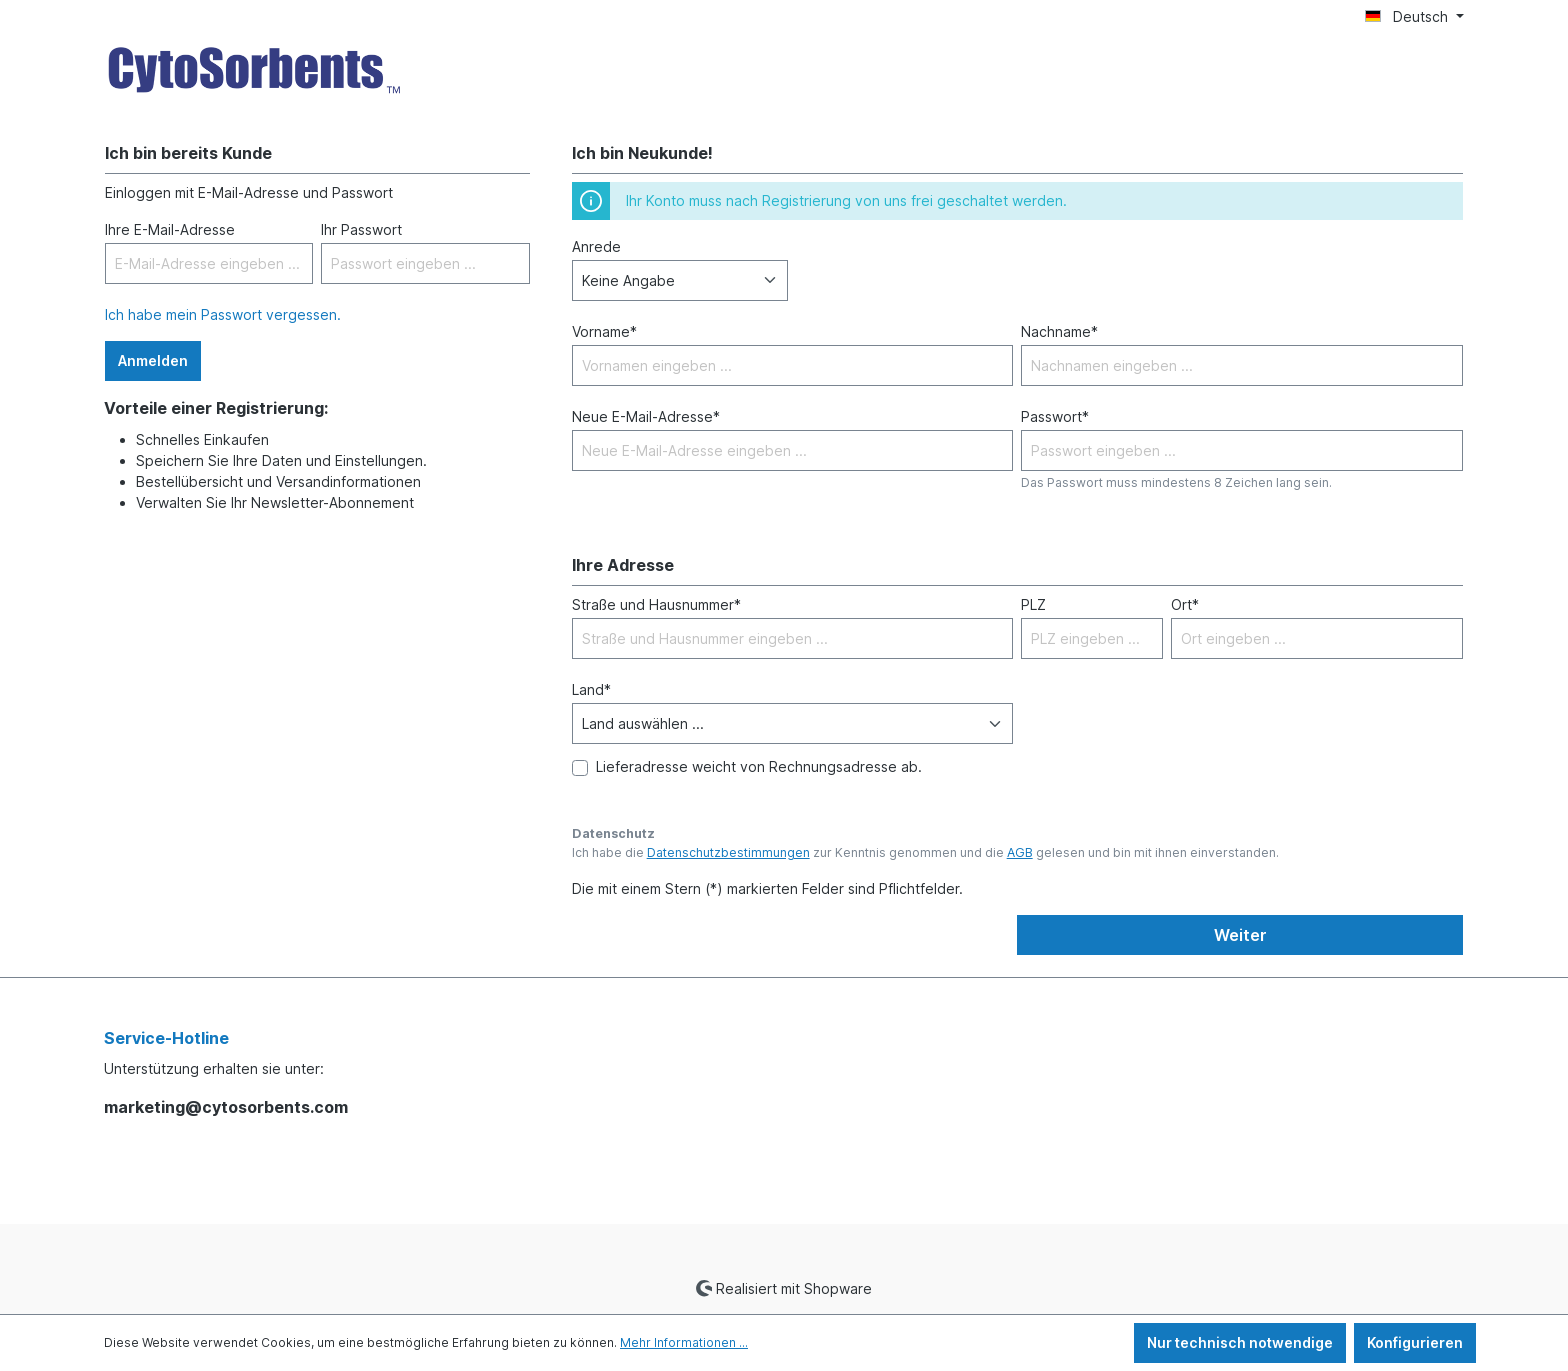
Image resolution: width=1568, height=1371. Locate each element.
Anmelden (153, 360)
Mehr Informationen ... (684, 1342)
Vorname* (604, 331)
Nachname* (1059, 331)
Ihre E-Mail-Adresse (170, 229)
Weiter (1240, 935)
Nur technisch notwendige (1240, 1342)
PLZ (1033, 604)
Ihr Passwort (361, 229)
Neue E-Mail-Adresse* (646, 416)
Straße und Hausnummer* (656, 604)
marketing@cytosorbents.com (226, 1107)
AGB (1020, 852)
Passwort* (1055, 416)
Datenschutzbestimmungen (728, 852)
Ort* (1185, 604)
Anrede (596, 246)
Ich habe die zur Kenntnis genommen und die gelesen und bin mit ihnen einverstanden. (925, 852)
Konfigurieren (1415, 1342)
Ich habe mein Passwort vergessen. (223, 314)
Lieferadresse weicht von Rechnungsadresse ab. (759, 766)
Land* (591, 689)
